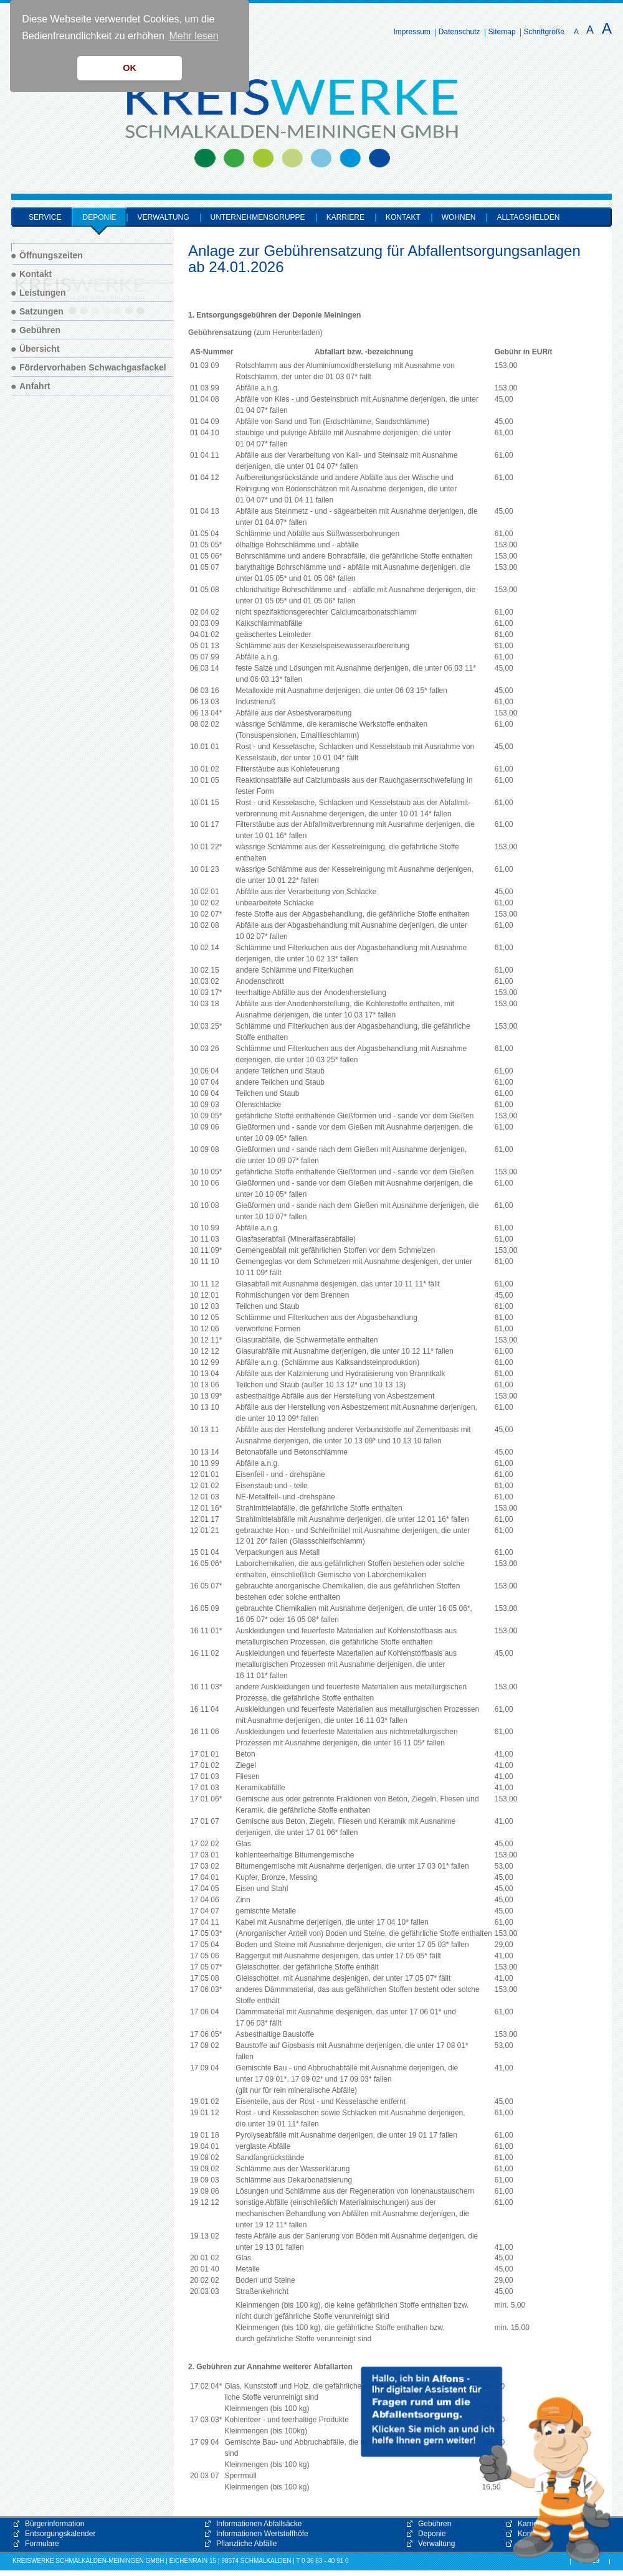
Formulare (42, 2543)
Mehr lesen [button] (193, 36)
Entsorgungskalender (60, 2533)
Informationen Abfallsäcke (259, 2523)
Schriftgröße (544, 31)
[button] (486, 2465)
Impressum (412, 31)
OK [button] (129, 68)
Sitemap (502, 31)
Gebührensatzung (220, 332)
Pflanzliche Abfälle (246, 2543)
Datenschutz (459, 31)
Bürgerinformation (54, 2523)
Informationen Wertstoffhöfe (262, 2533)
